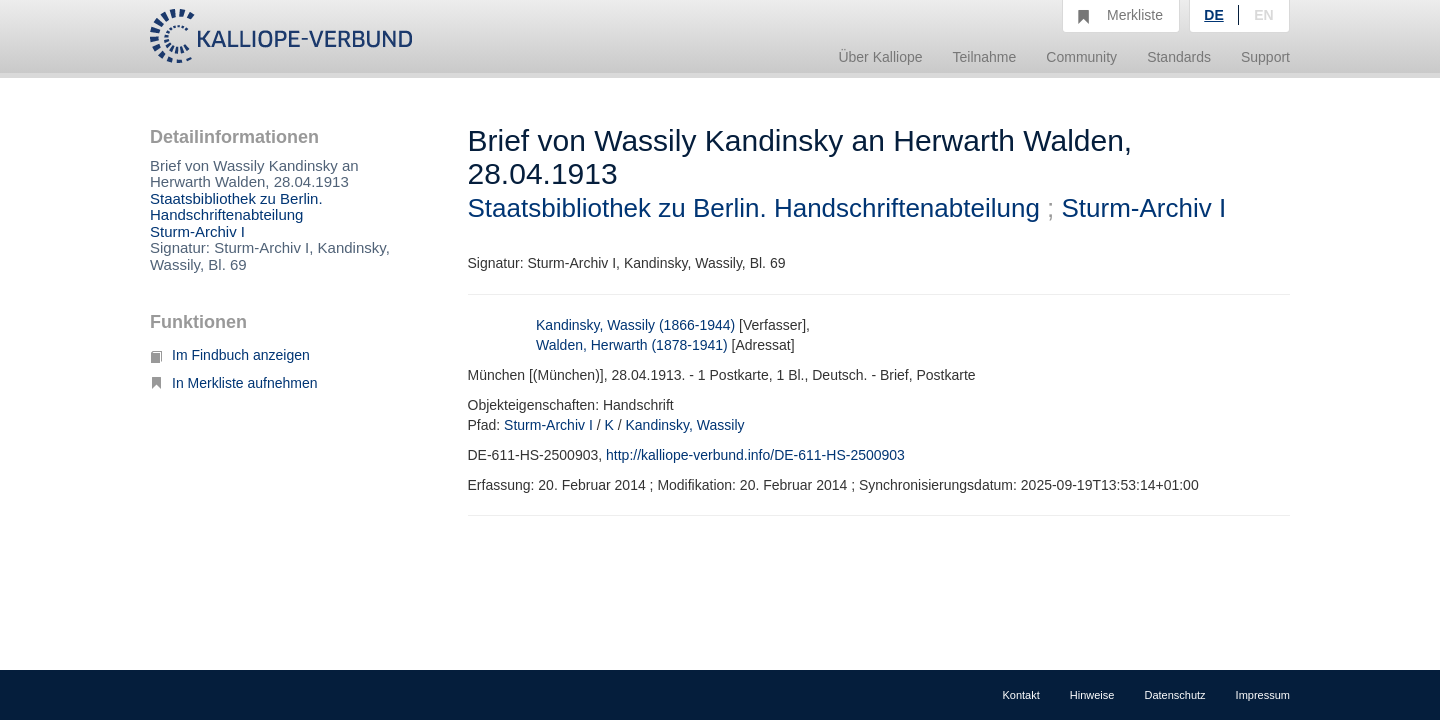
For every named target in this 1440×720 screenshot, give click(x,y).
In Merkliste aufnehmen (234, 383)
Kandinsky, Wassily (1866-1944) (635, 325)
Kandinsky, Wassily (684, 425)
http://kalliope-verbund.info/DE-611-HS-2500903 (755, 455)
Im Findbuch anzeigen (230, 355)
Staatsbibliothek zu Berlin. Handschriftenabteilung (236, 207)
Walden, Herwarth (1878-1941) (632, 345)
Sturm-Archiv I (197, 231)
